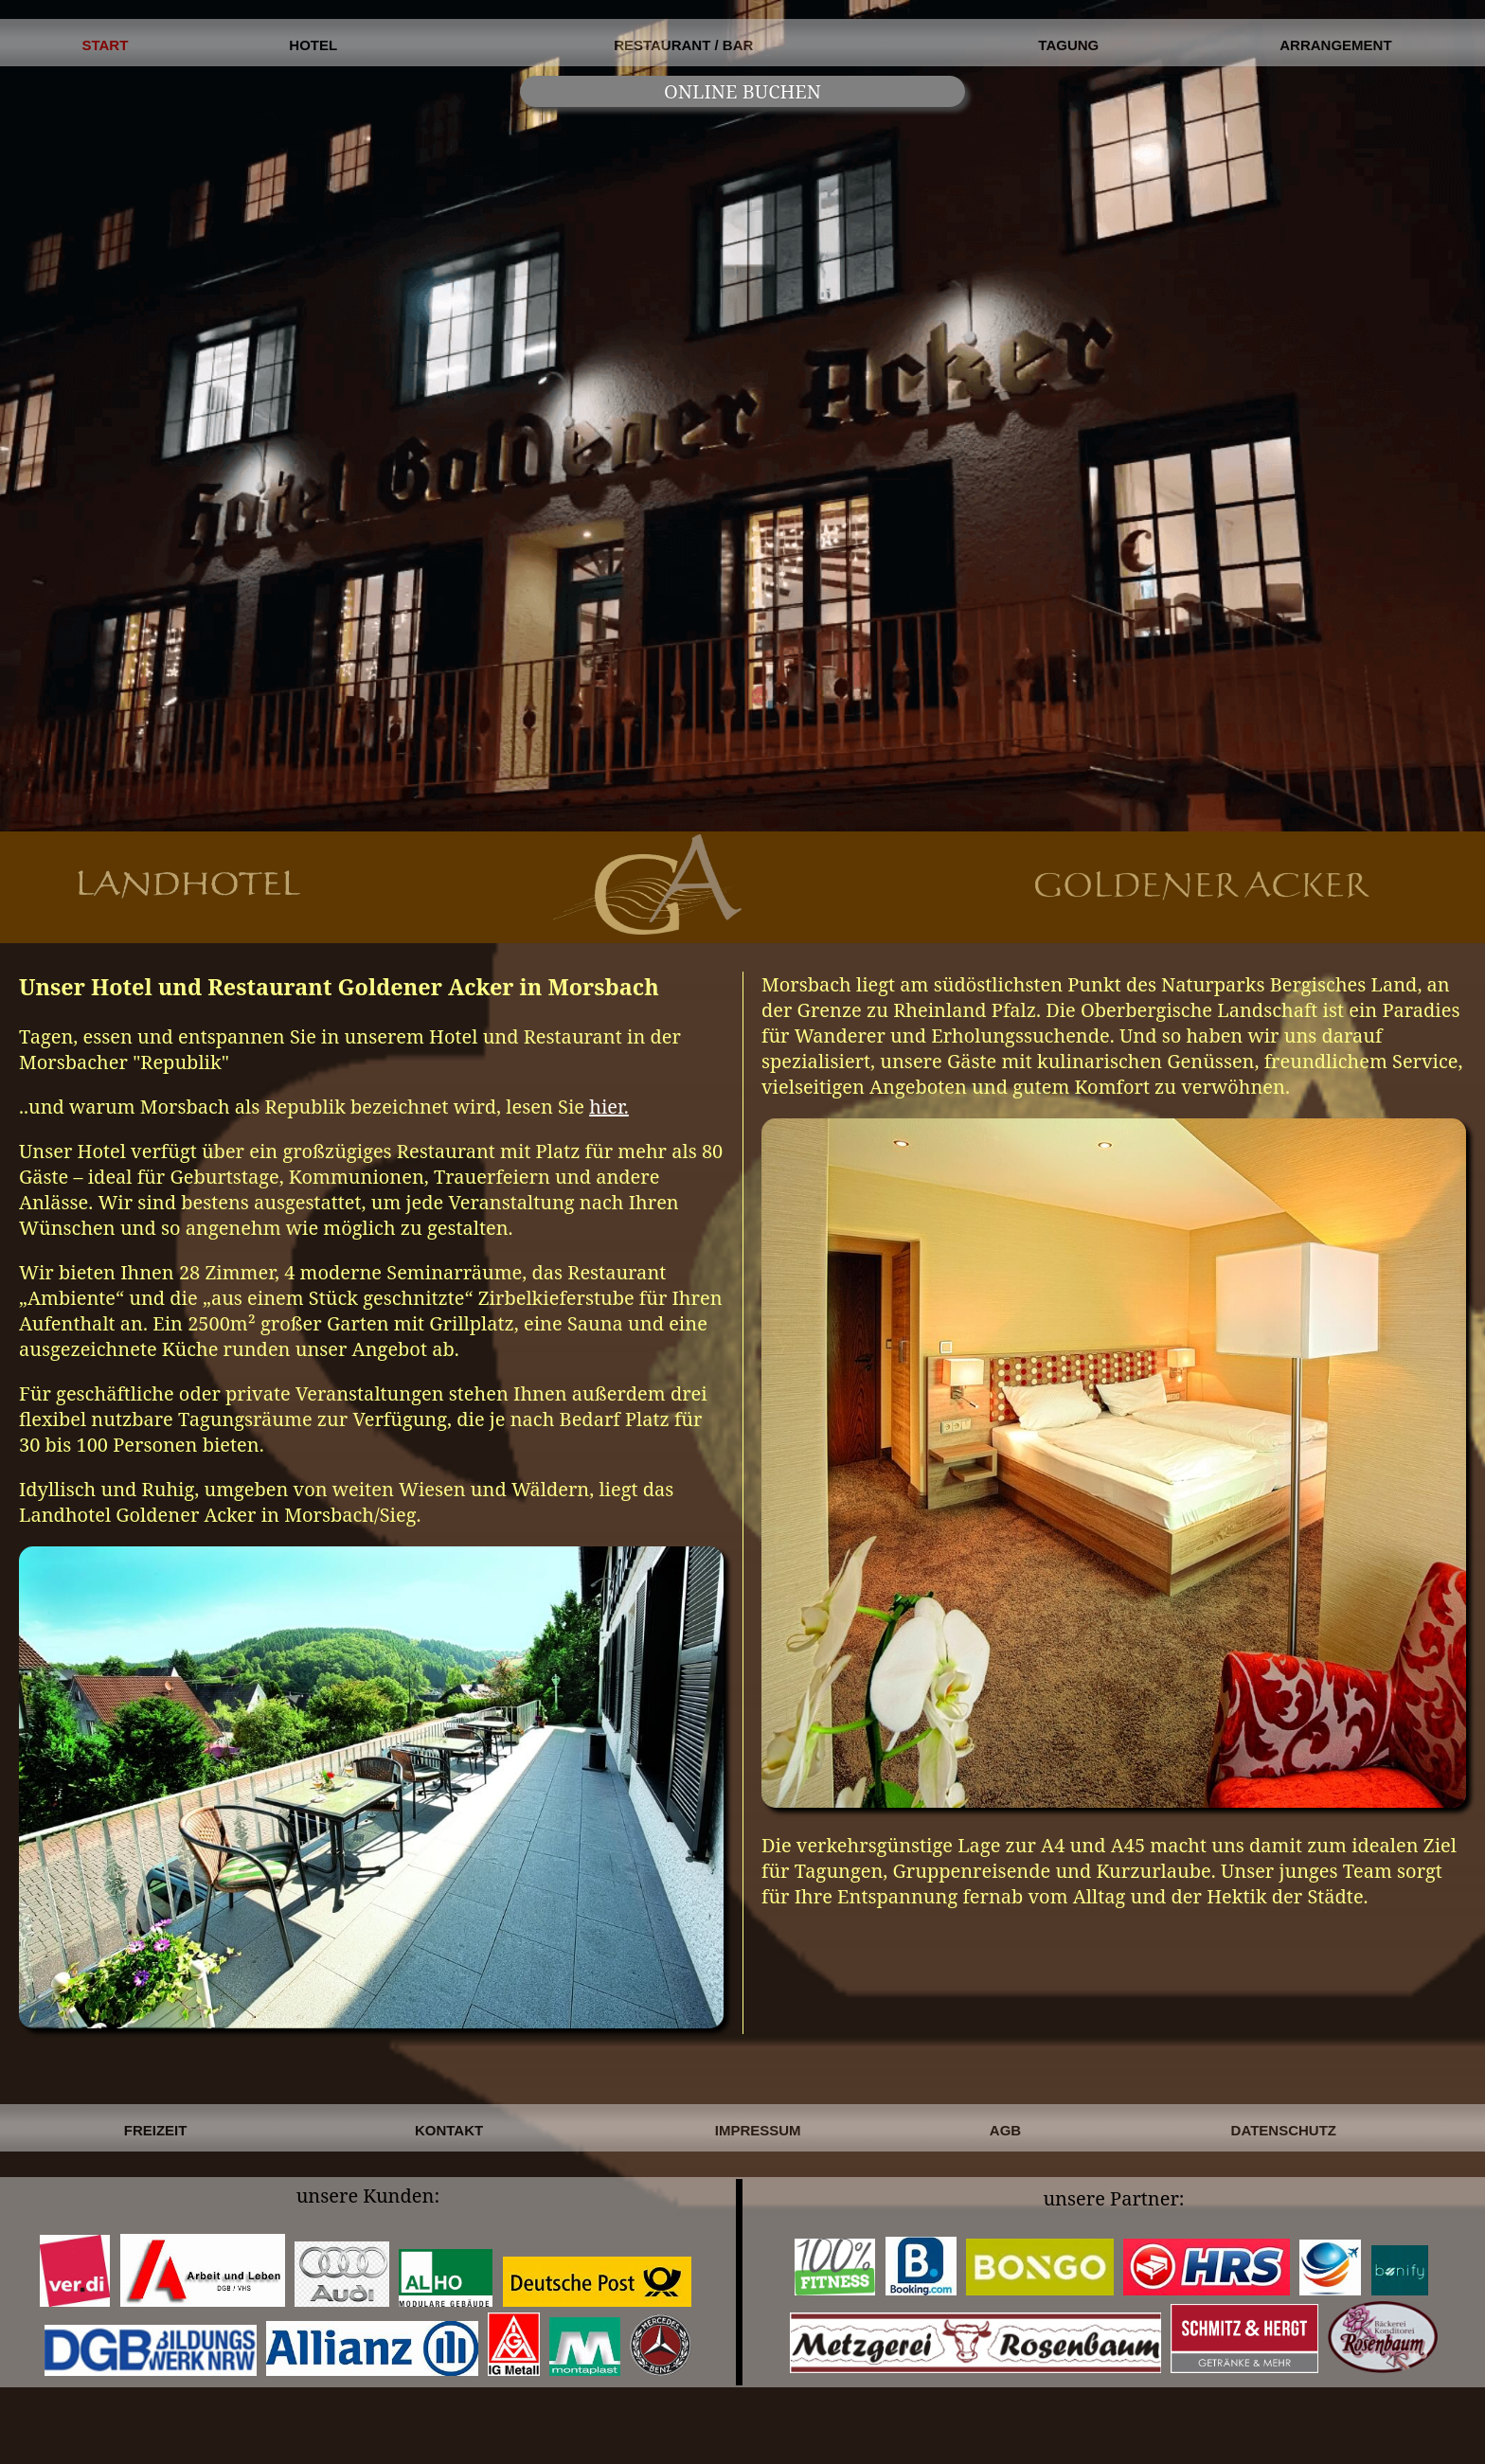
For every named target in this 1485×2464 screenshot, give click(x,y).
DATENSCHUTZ (1283, 2130)
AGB (1005, 2130)
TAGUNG (1068, 45)
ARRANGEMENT (1335, 45)
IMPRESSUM (758, 2130)
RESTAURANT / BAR (683, 45)
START (104, 45)
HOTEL (313, 45)
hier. (609, 1106)
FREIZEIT (156, 2130)
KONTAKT (449, 2130)
